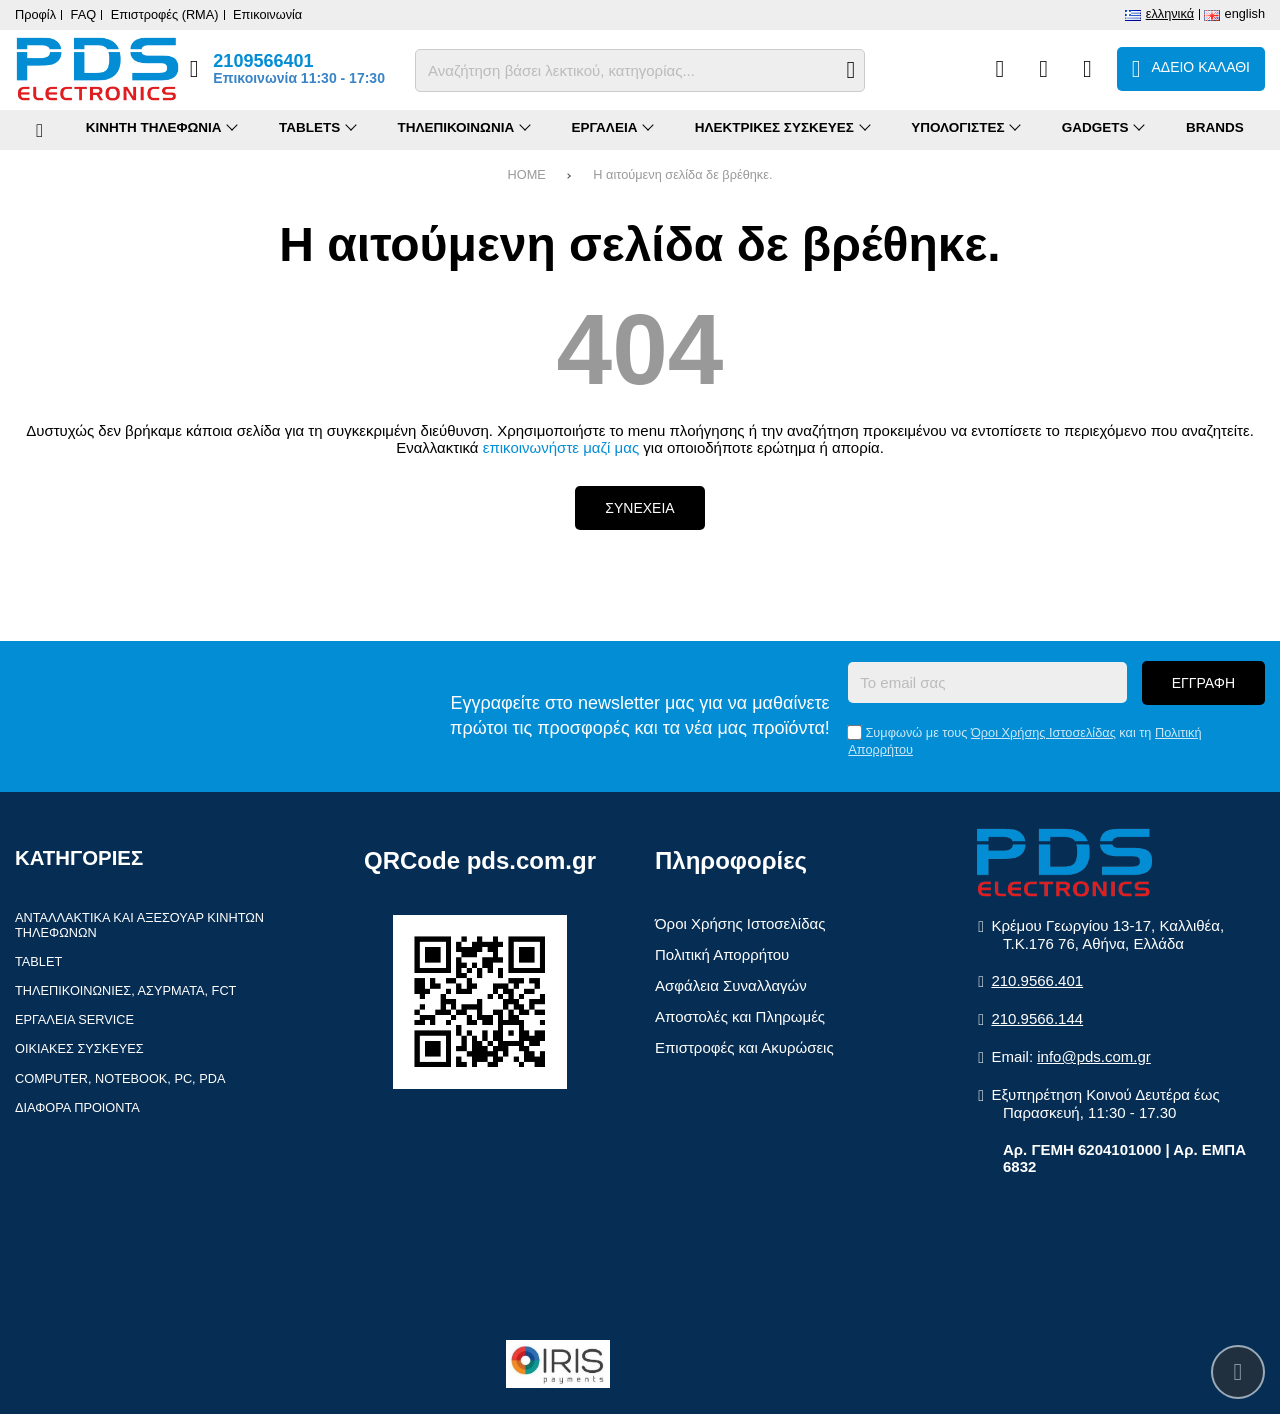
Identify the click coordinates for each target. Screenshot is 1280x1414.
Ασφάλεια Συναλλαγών (731, 985)
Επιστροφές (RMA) (165, 14)
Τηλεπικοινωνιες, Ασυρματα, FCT (125, 990)
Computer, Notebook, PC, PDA (120, 1078)
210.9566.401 (1037, 980)
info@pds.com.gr (1094, 1056)
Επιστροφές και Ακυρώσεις (744, 1047)
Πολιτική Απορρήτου (722, 954)
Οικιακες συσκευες (79, 1048)
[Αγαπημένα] (1043, 69)
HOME (527, 174)
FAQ (84, 14)
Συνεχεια (639, 508)
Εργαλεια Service (74, 1019)
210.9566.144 (1037, 1018)
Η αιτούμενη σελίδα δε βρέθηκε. (682, 174)
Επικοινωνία (267, 14)
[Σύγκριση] (999, 69)
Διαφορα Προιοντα (77, 1107)
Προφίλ (35, 14)
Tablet (38, 961)
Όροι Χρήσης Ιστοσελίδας (1043, 732)
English (1245, 13)
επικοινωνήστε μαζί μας (561, 447)
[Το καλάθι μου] (1191, 69)
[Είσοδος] (1087, 69)
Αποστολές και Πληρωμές (740, 1016)
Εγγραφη (1203, 683)
